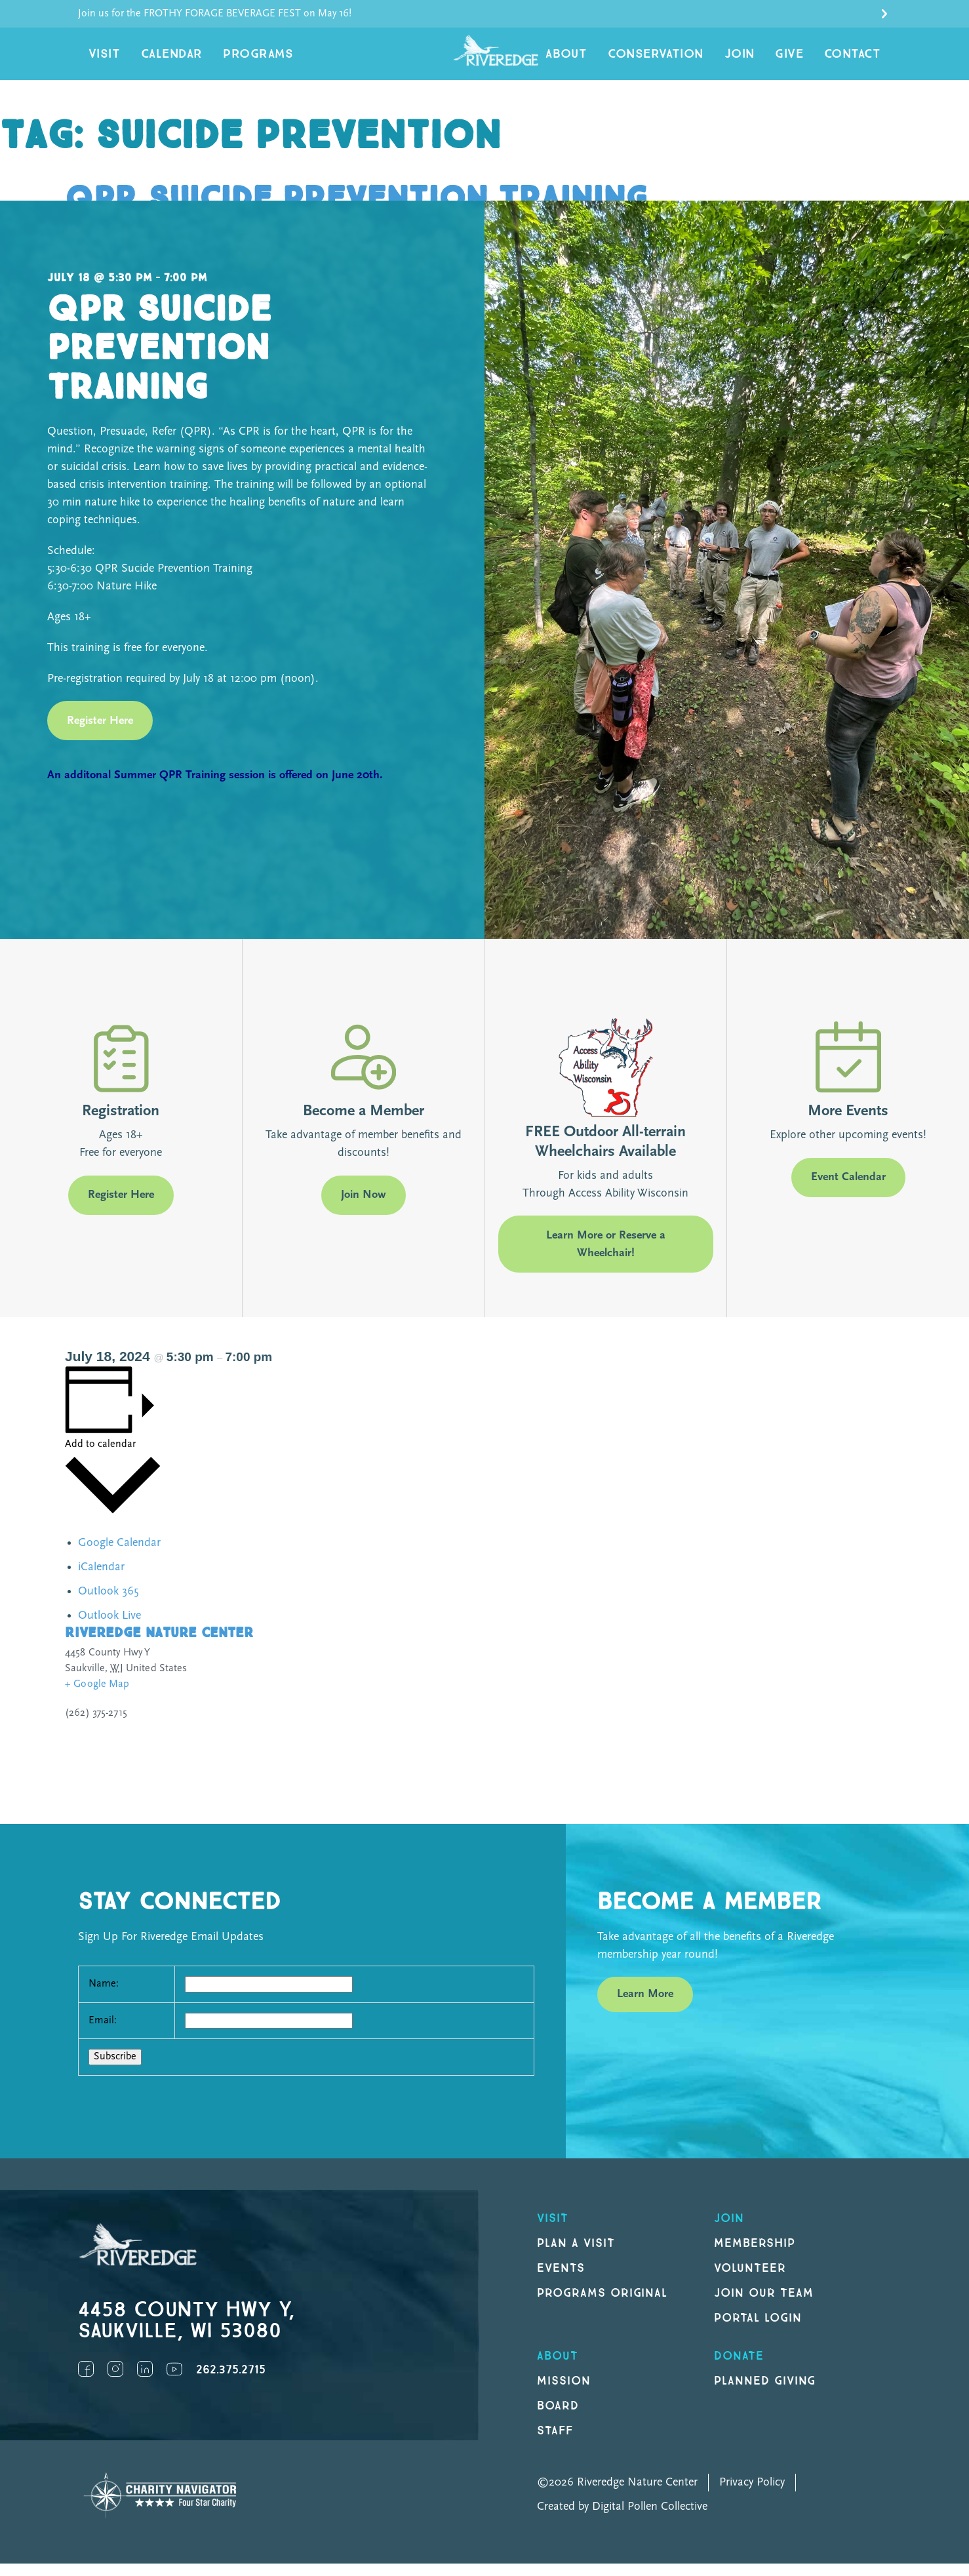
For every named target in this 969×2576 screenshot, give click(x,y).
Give (802, 60)
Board (558, 2418)
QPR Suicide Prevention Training (379, 211)
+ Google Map (97, 1697)
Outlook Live (109, 1629)
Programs (235, 60)
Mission (564, 2393)
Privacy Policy (752, 2495)
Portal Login (758, 2330)
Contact (857, 60)
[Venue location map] (698, 1722)
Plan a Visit (576, 2255)
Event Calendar (848, 1190)
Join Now (363, 1208)
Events (561, 2280)
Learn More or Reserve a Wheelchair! (605, 1257)
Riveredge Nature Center (159, 1646)
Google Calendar (119, 1556)
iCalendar (101, 1580)
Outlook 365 (108, 1604)
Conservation (685, 60)
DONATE (739, 2368)
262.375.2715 (231, 2382)
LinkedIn (145, 2382)
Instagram (115, 2382)
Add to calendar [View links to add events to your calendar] (100, 1457)
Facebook (86, 2382)
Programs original (602, 2305)
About (607, 60)
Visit (101, 60)
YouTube (174, 2382)
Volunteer (750, 2280)
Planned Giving (765, 2393)
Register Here (100, 733)
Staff (555, 2443)
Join (758, 60)
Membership (754, 2255)
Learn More (645, 2006)
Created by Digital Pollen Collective (622, 2519)
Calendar (159, 60)
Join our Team (763, 2305)
